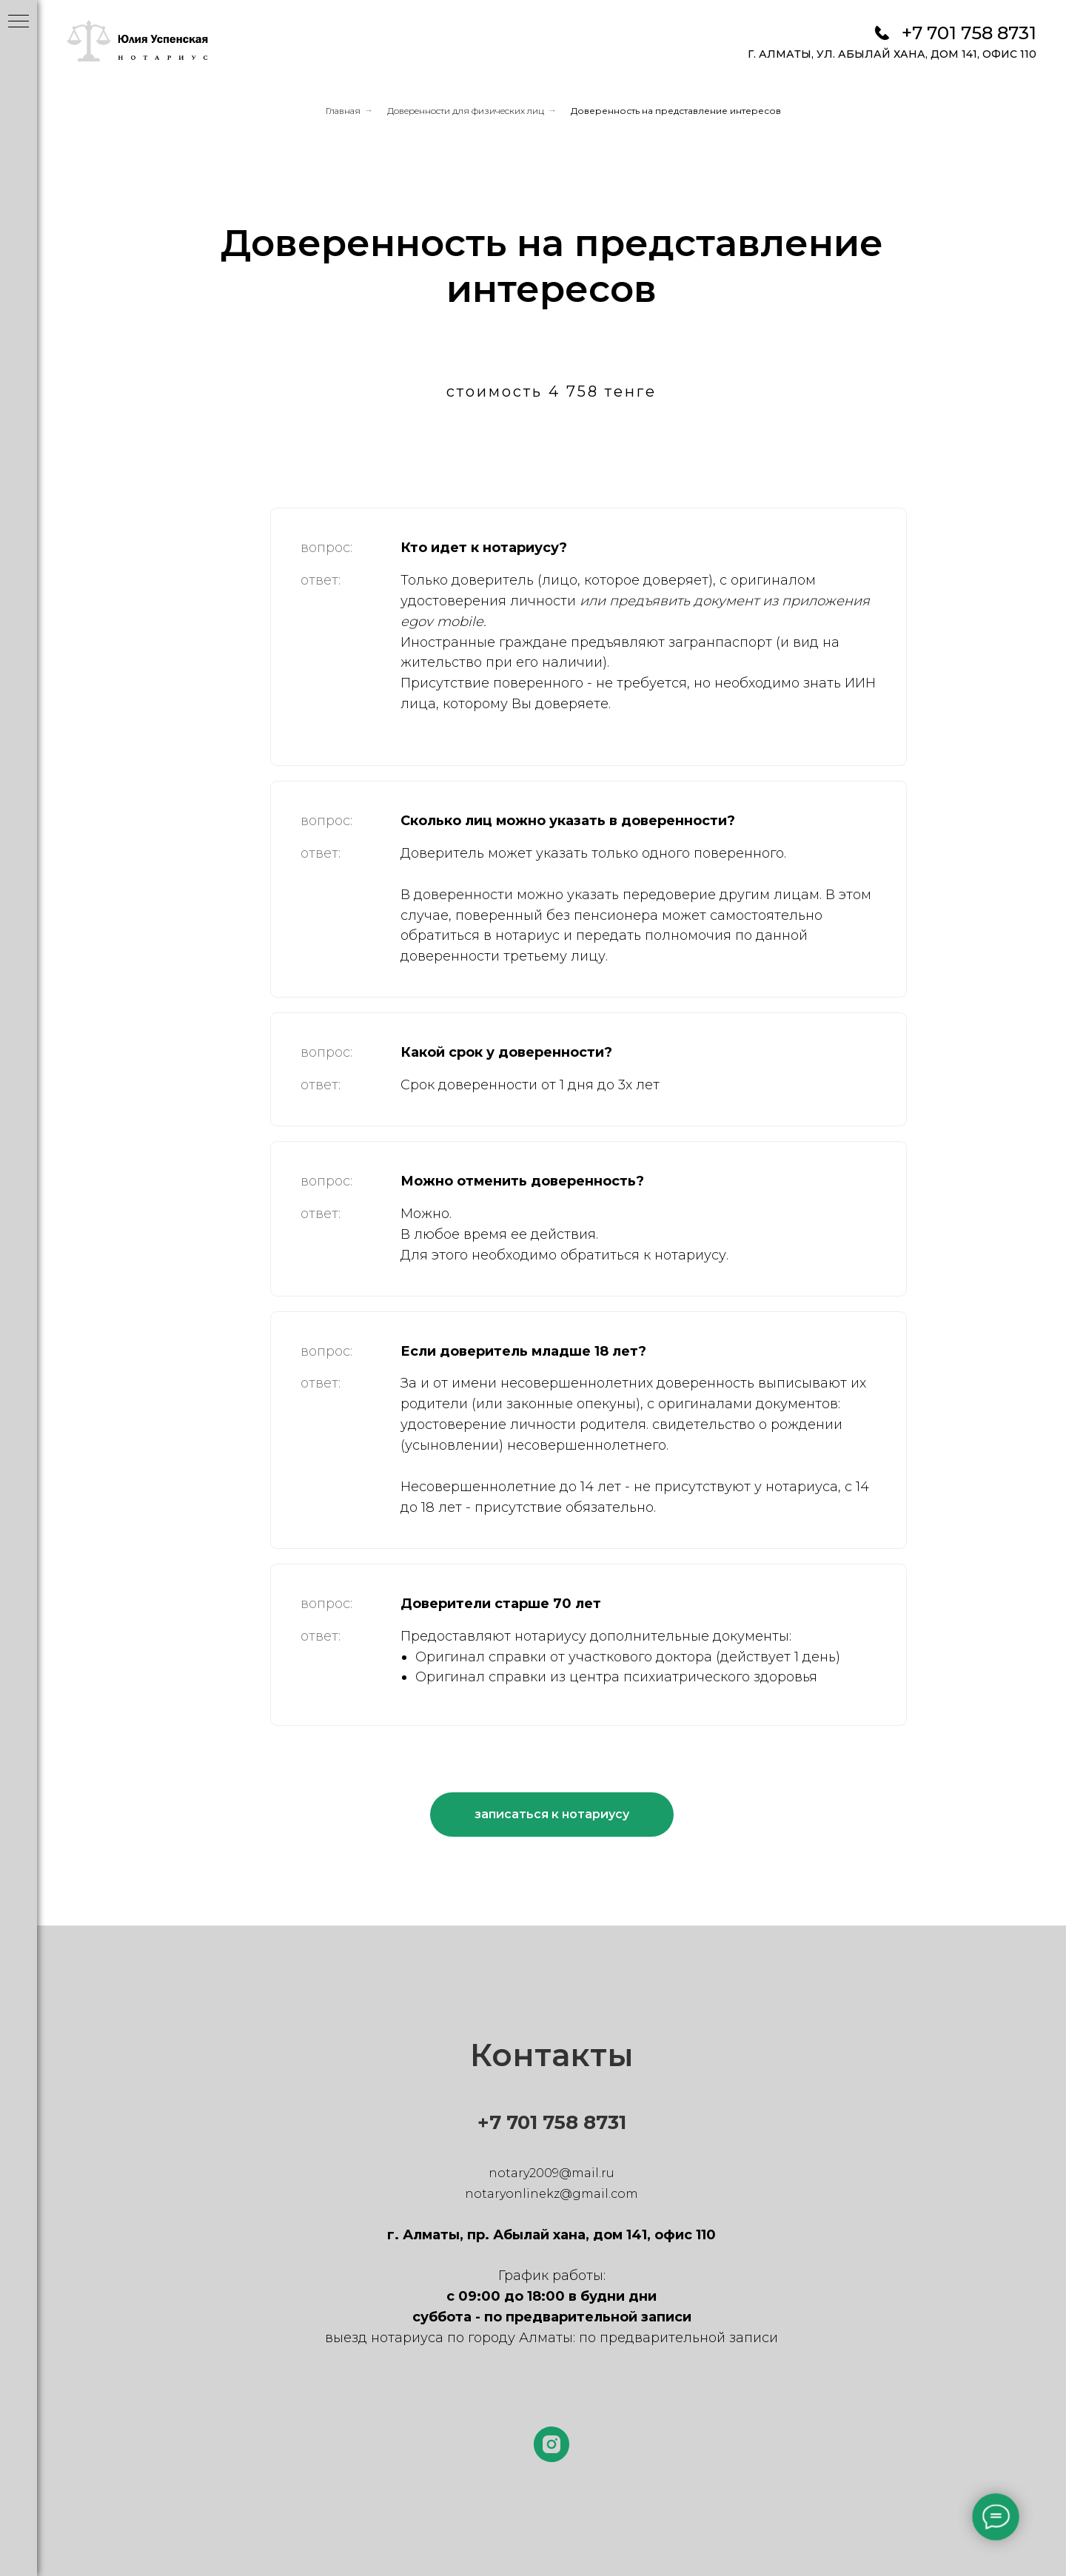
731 (611, 2122)
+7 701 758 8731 (969, 33)
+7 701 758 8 (536, 2122)
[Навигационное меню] (18, 22)
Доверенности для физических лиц (465, 110)
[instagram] (551, 2444)
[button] (552, 1814)
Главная (343, 110)
